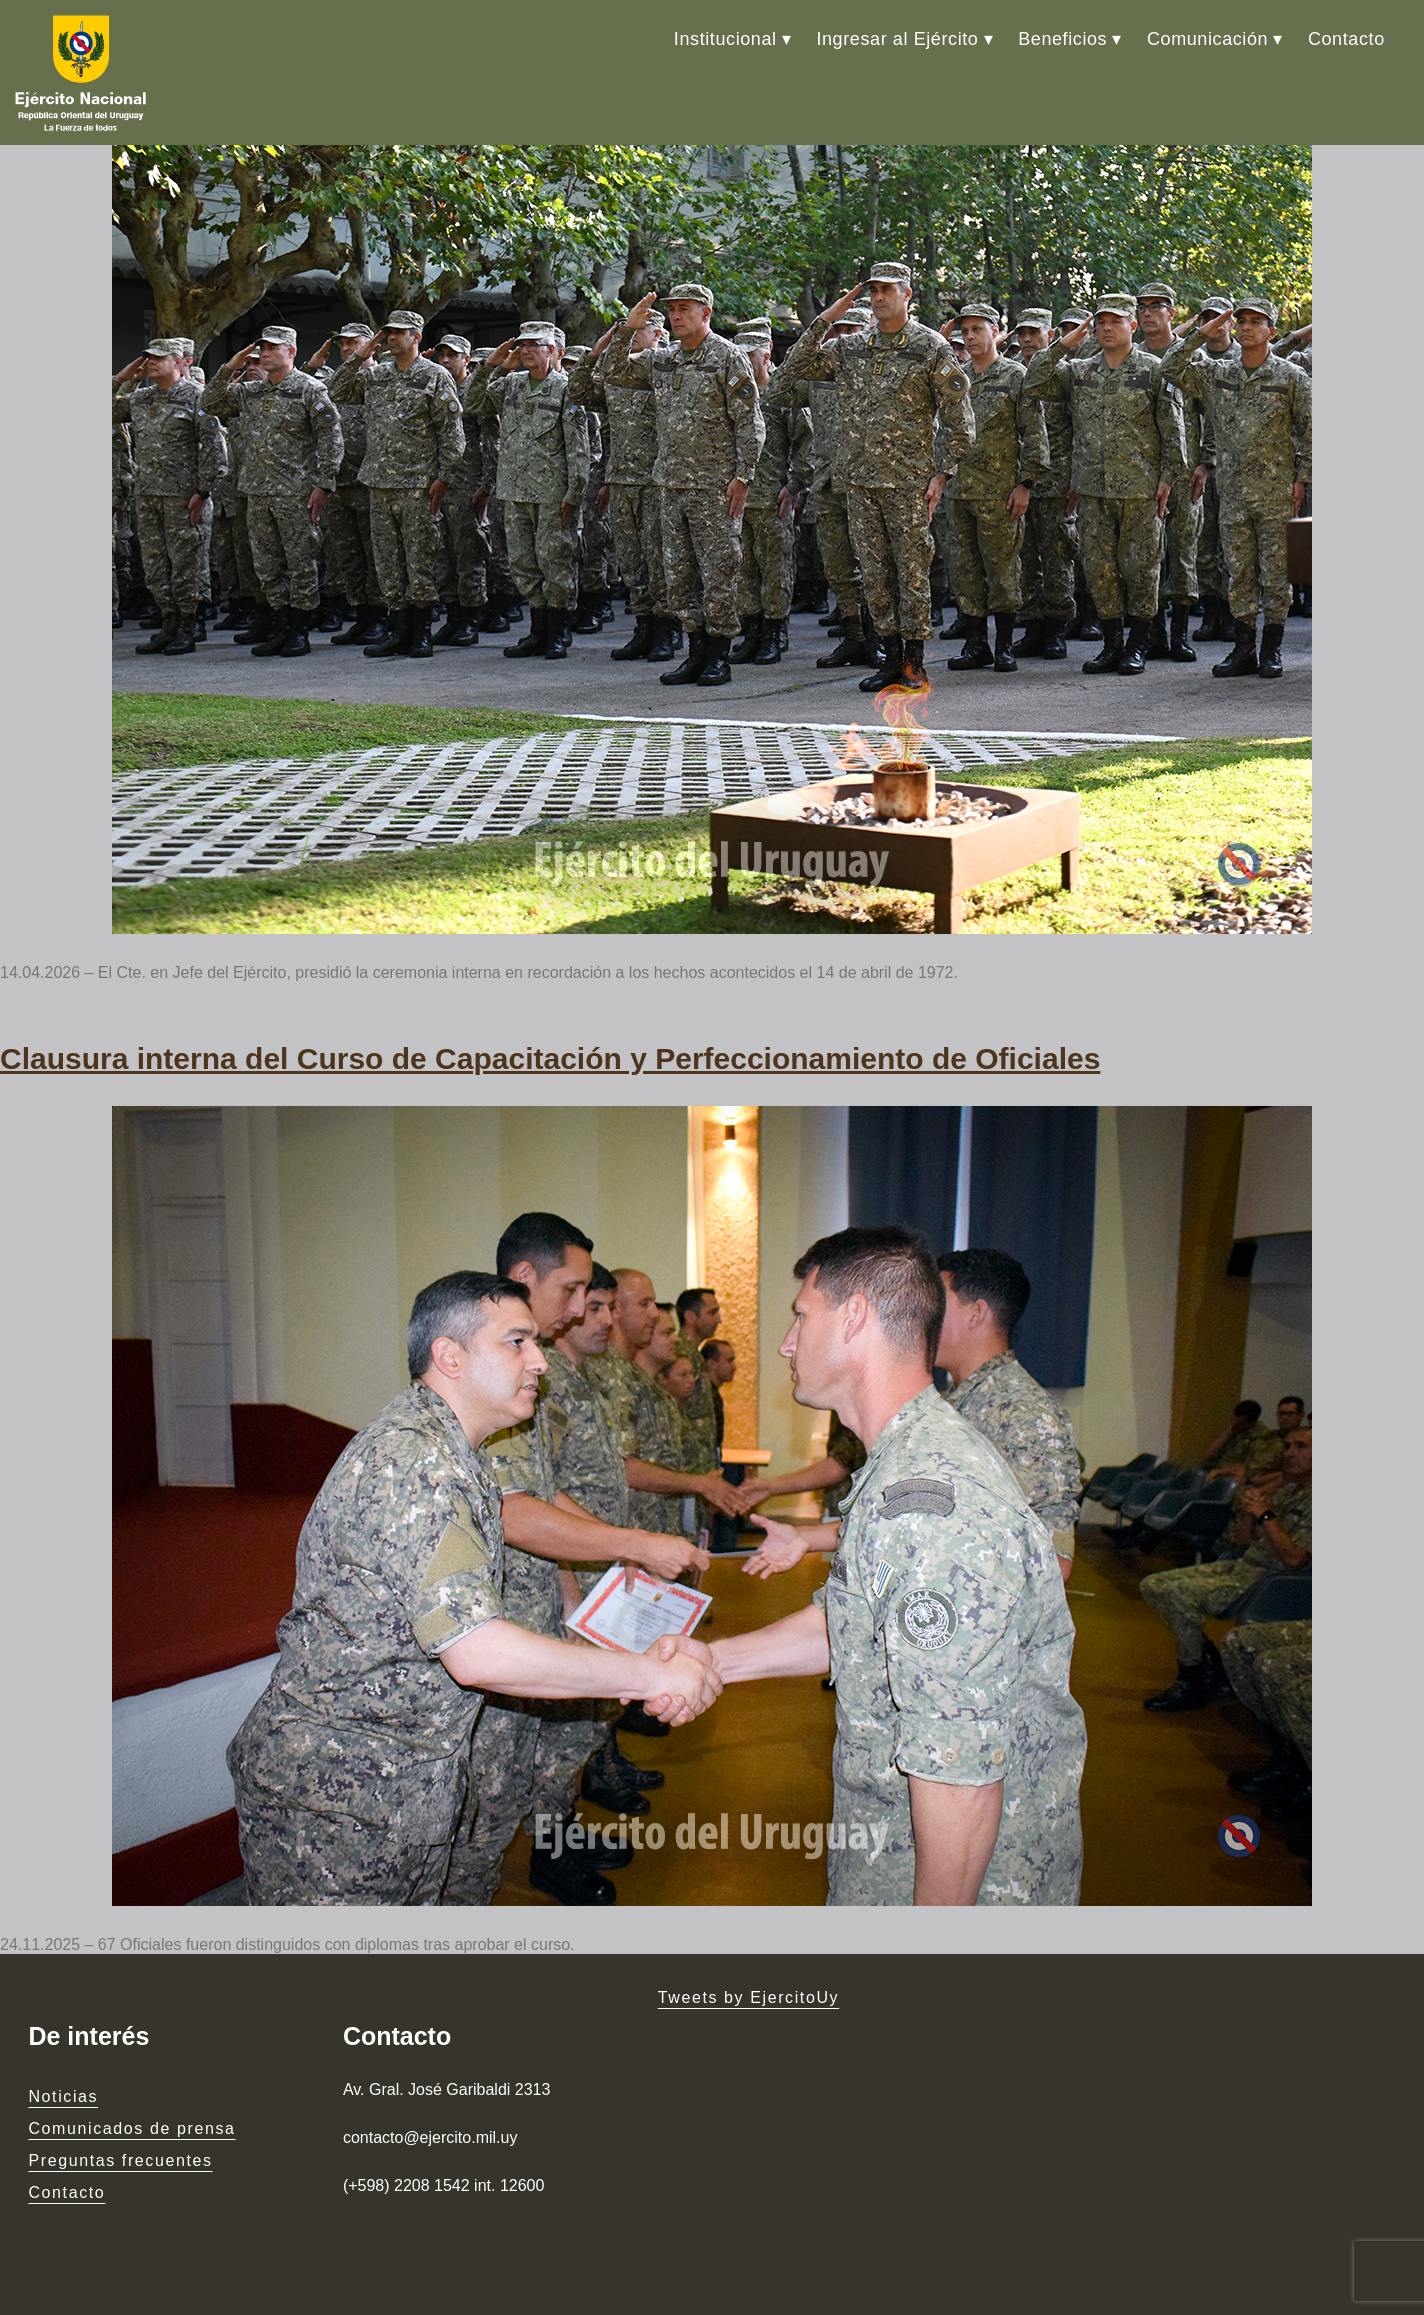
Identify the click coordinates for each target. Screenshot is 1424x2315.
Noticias (63, 2096)
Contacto (1346, 39)
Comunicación (1207, 39)
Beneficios (1062, 39)
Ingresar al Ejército (897, 39)
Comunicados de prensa (131, 2128)
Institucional (725, 39)
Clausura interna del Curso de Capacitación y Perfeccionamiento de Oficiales (550, 1058)
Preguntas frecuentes (120, 2160)
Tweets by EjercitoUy (748, 1997)
